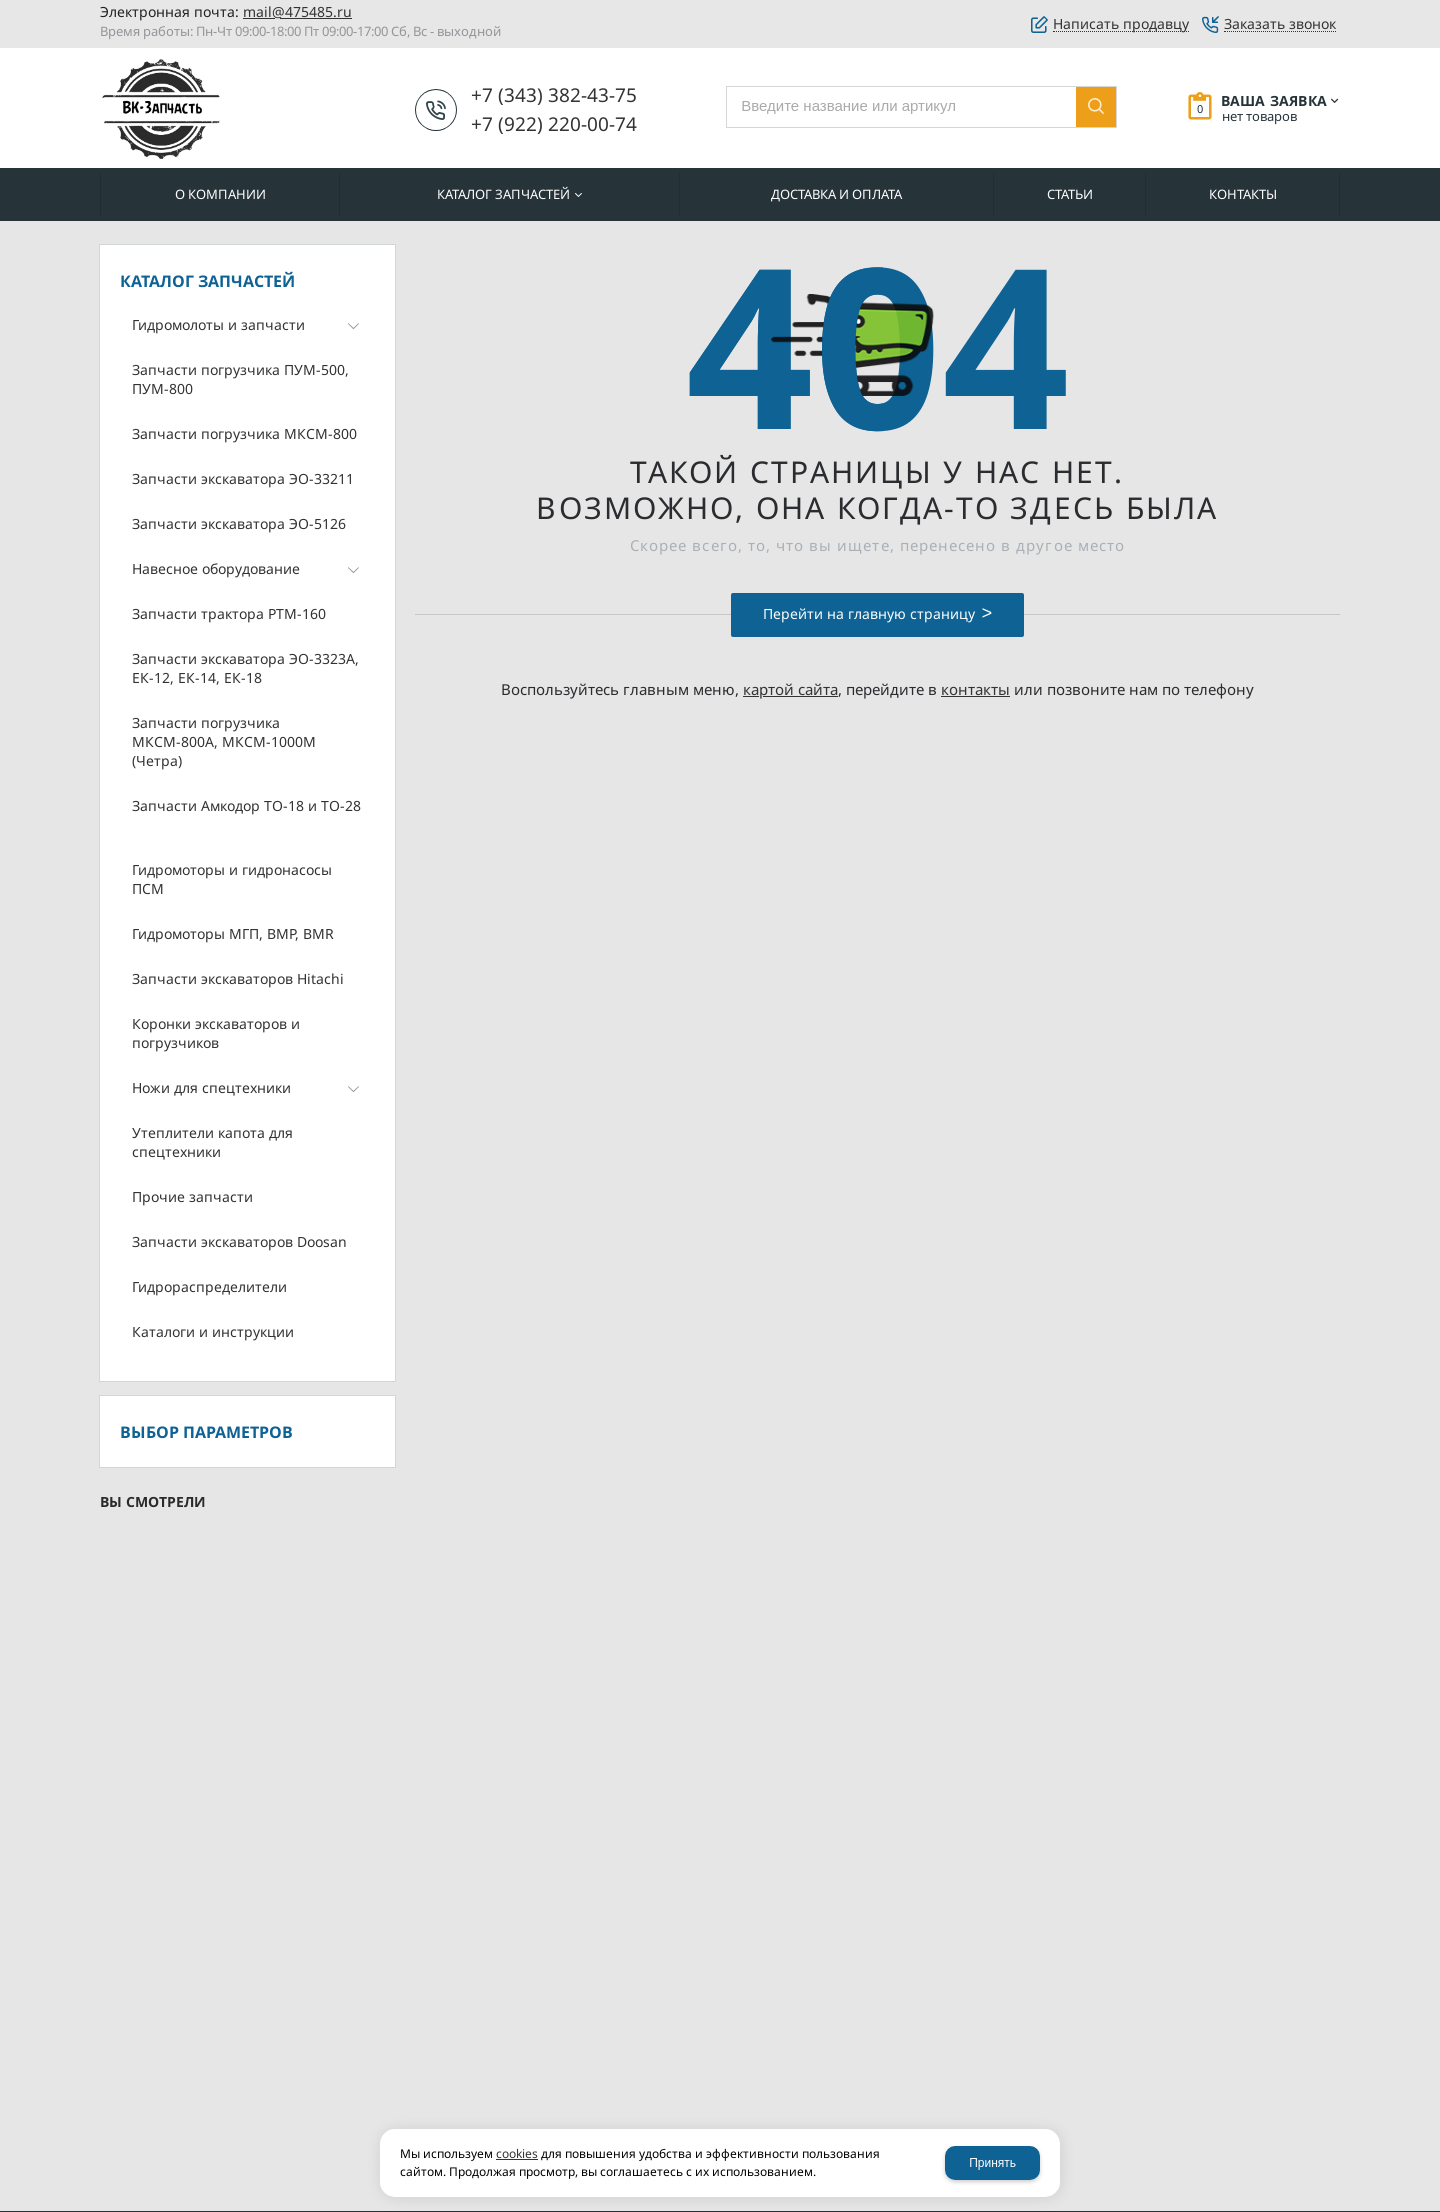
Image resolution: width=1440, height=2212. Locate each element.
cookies (517, 2153)
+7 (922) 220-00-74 (554, 124)
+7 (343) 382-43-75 (554, 95)
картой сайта (790, 689)
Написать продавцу (1121, 24)
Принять (992, 2163)
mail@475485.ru (297, 11)
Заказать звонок (1280, 24)
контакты (975, 689)
